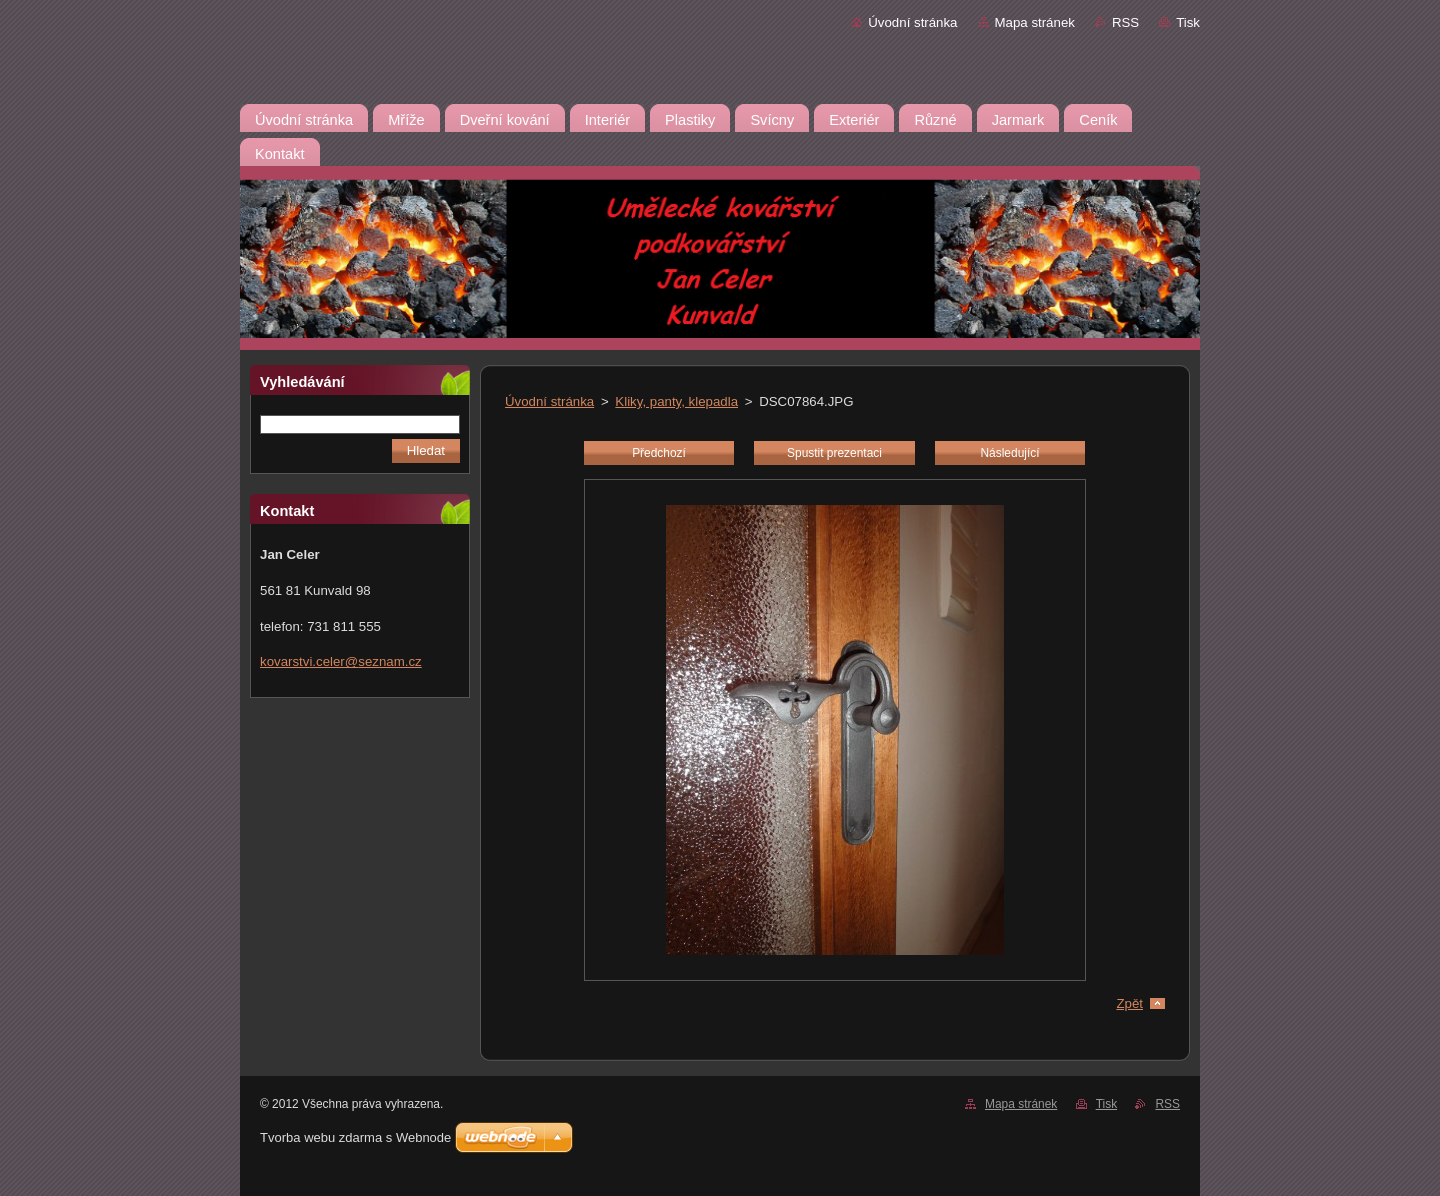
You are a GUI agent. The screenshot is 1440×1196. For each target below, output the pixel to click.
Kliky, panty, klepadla (676, 401)
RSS (1125, 22)
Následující (1009, 453)
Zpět (1129, 1003)
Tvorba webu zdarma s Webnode (355, 1137)
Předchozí (659, 453)
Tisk (1188, 22)
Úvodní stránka (912, 22)
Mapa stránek (1035, 22)
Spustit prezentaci (834, 453)
